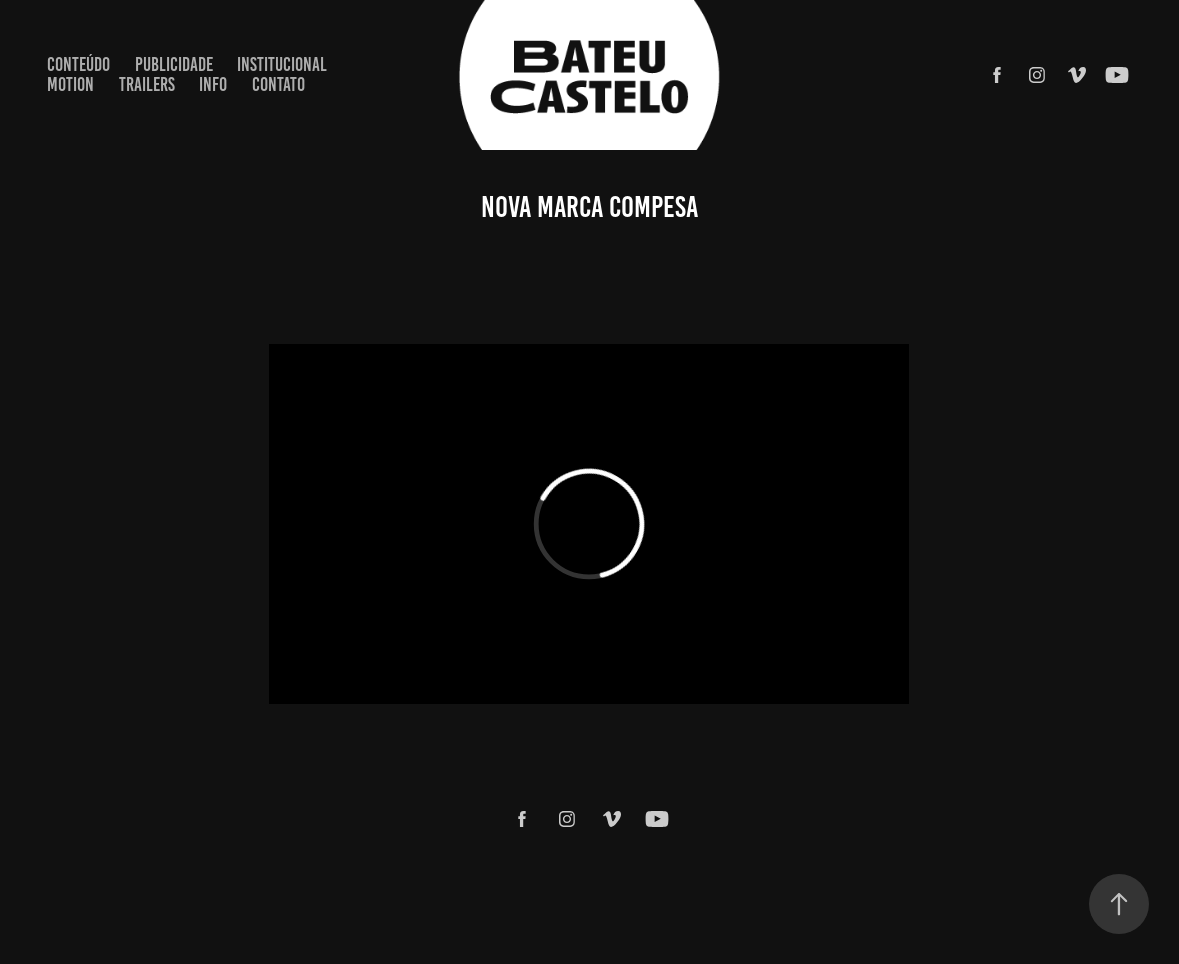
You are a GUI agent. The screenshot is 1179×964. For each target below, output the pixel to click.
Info (213, 84)
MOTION (70, 84)
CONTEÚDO (78, 64)
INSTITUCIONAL (282, 64)
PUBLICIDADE (174, 64)
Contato (278, 84)
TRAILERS (147, 84)
